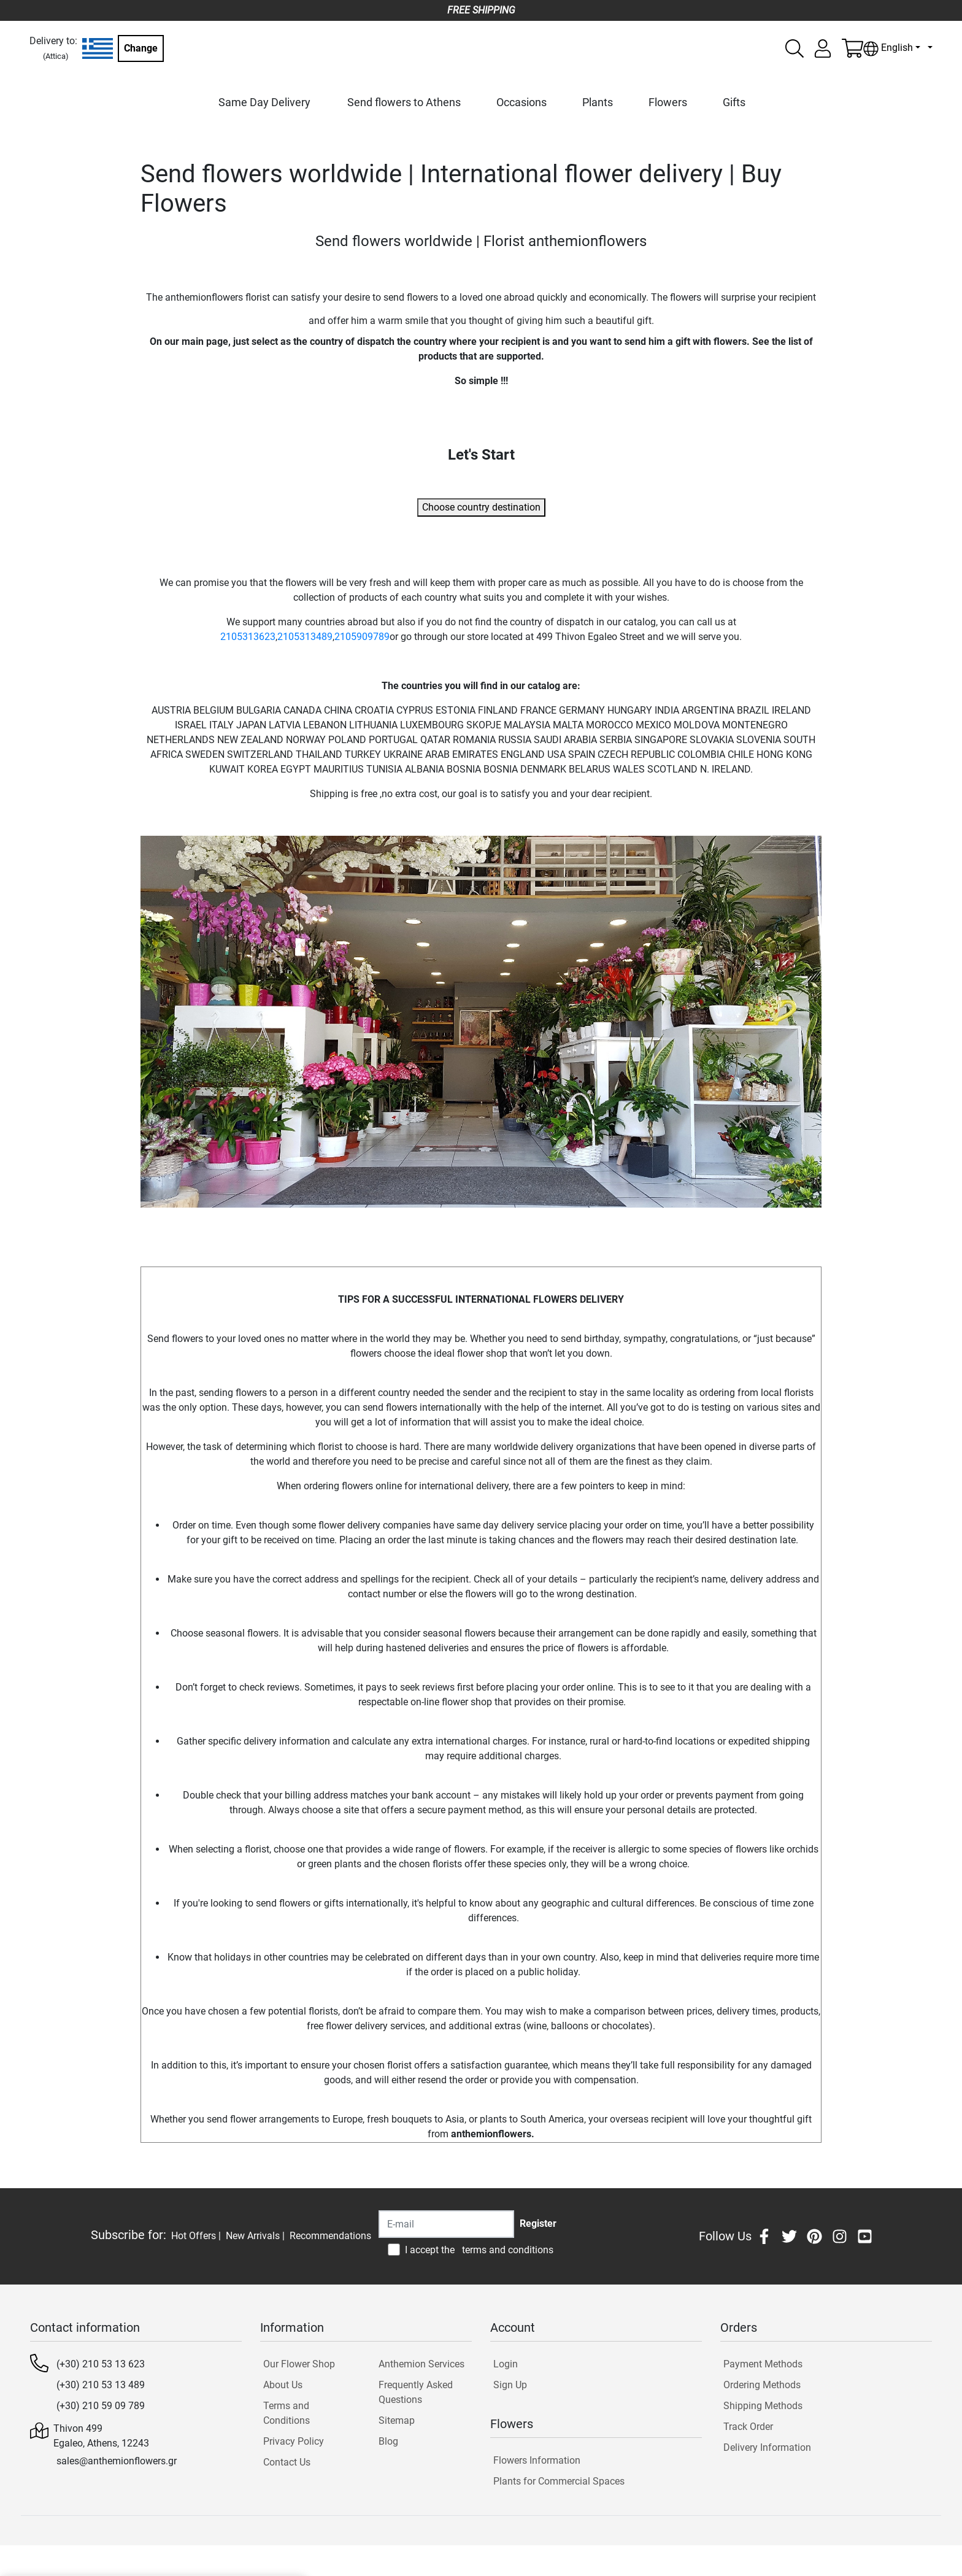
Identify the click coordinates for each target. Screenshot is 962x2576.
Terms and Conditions (286, 2413)
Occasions (521, 102)
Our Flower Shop (299, 2364)
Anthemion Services (421, 2364)
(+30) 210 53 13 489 (100, 2385)
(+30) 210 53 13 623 (100, 2364)
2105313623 (247, 636)
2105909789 (362, 636)
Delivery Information (767, 2447)
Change (141, 48)
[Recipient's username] (446, 2224)
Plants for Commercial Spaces (559, 2481)
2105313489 (305, 636)
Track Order (748, 2426)
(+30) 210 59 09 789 (100, 2406)
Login (505, 2364)
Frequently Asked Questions (416, 2392)
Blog (388, 2441)
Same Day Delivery (264, 102)
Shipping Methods (762, 2406)
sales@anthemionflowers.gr (116, 2461)
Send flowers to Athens (404, 102)
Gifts (734, 102)
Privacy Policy (293, 2441)
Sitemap (397, 2420)
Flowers (667, 102)
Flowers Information (536, 2460)
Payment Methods (762, 2364)
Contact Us (286, 2462)
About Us (282, 2385)
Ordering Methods (762, 2385)
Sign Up (510, 2385)
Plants (597, 102)
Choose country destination (481, 507)
